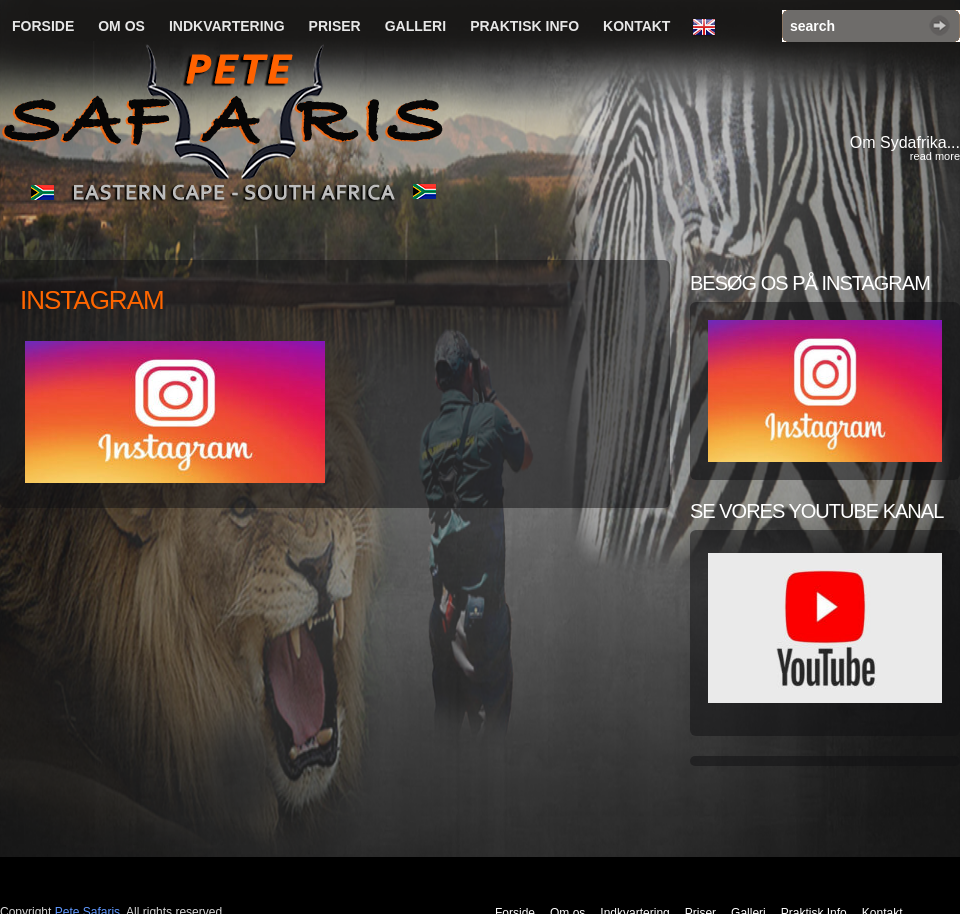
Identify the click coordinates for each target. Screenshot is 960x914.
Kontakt (636, 26)
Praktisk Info (524, 26)
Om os (121, 26)
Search (939, 25)
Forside (43, 26)
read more (935, 156)
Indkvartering (227, 26)
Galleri (415, 26)
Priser (335, 26)
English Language (709, 28)
